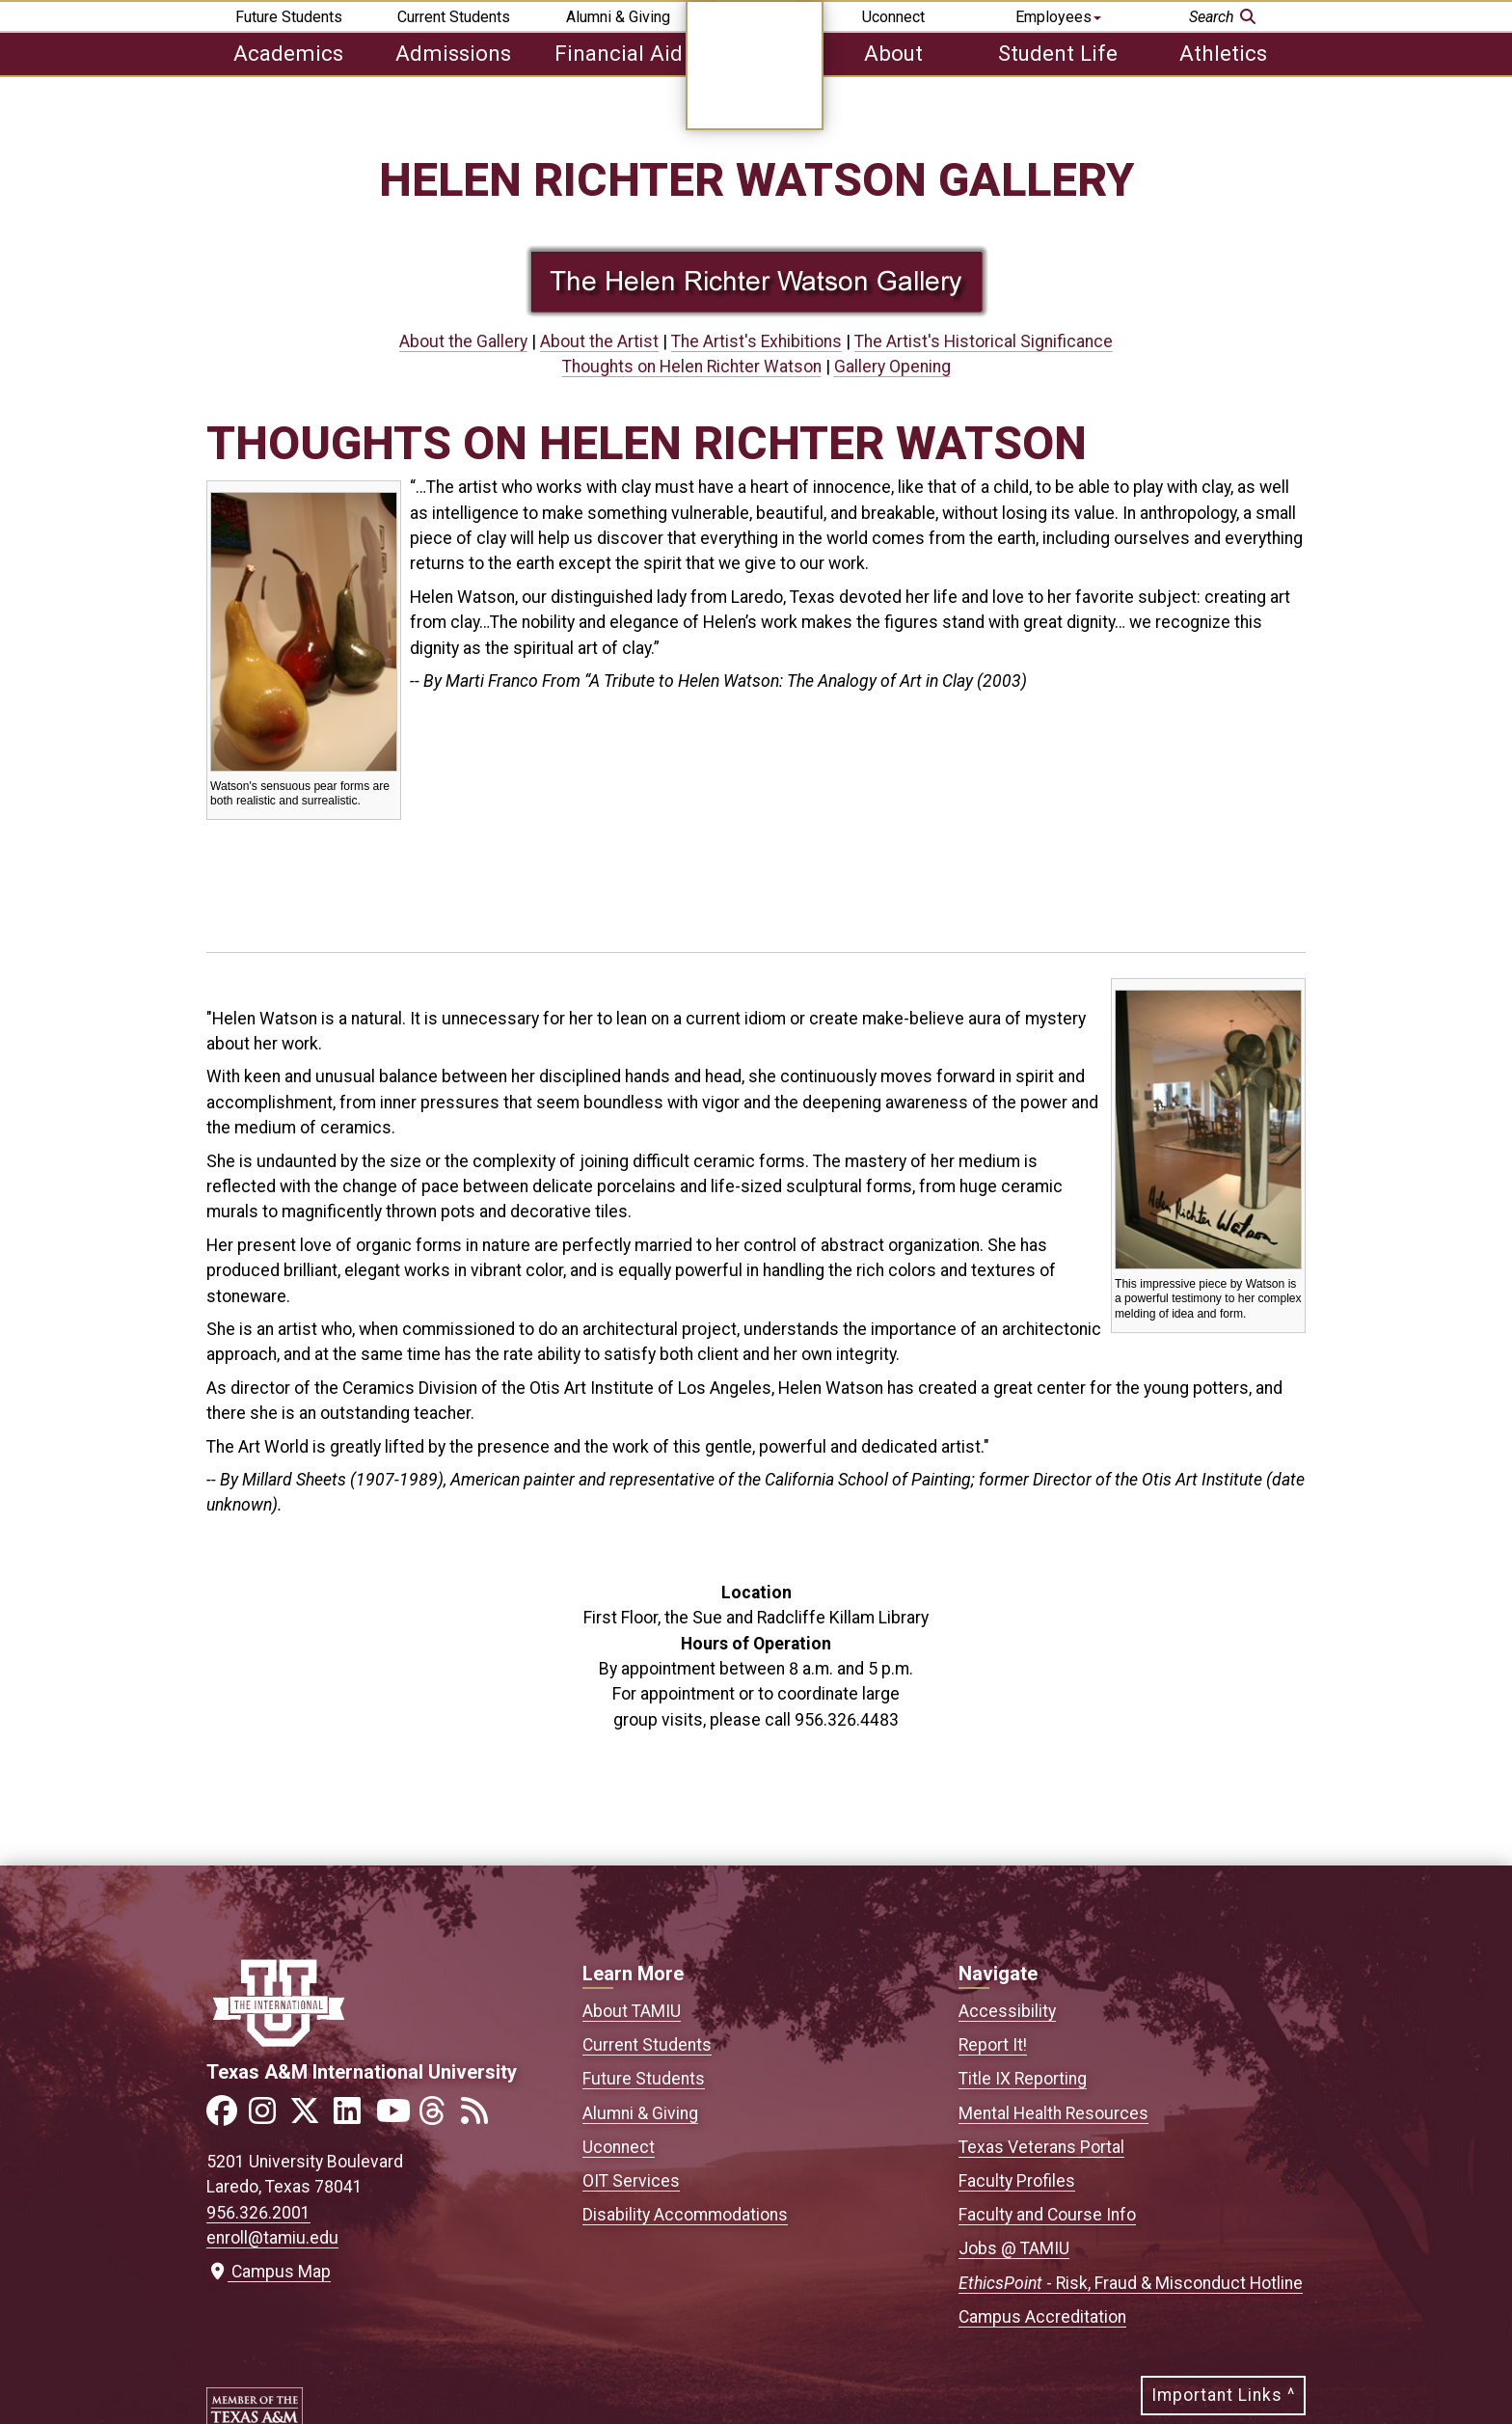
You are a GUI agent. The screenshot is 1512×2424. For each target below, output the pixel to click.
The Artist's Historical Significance (983, 341)
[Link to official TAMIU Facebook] (225, 2117)
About (893, 53)
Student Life (1058, 53)
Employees (1058, 17)
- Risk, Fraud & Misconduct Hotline (1130, 2283)
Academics (288, 53)
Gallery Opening (892, 366)
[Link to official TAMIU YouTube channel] (395, 2117)
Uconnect (893, 17)
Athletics (1223, 53)
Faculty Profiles (1016, 2181)
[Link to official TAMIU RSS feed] (480, 2117)
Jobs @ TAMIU (1013, 2248)
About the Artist (599, 341)
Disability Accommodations (685, 2214)
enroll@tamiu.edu (272, 2237)
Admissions (453, 53)
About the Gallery (463, 341)
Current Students (453, 17)
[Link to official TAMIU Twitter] (310, 2117)
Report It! (992, 2045)
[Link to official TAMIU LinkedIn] (353, 2117)
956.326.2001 (258, 2212)
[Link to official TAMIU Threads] (437, 2117)
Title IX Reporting (1022, 2078)
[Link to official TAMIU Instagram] (268, 2117)
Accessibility (1007, 2011)
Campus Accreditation (1042, 2317)
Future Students (288, 17)
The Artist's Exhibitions (756, 341)
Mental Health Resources (1053, 2113)
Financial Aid (618, 53)
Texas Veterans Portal (1041, 2147)
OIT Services (631, 2181)
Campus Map (268, 2271)
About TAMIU (631, 2011)
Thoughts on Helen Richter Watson (692, 366)
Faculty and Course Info (1047, 2214)
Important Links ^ (1223, 2395)
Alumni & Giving (618, 17)
